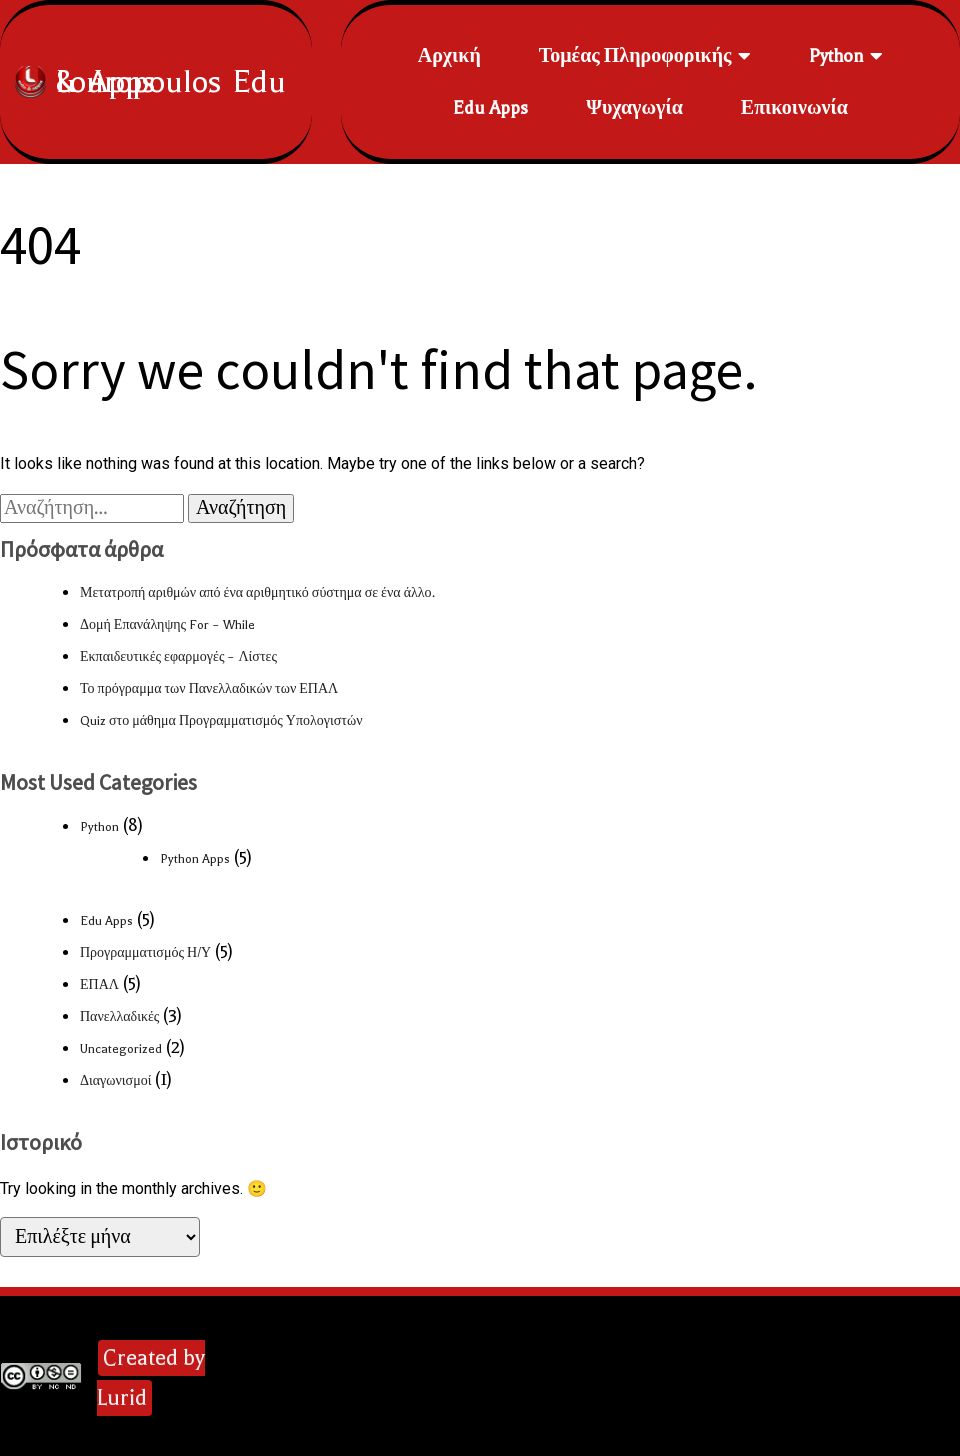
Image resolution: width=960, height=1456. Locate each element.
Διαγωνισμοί (115, 1081)
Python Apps (195, 859)
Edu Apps (106, 921)
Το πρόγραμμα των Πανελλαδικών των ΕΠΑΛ (209, 689)
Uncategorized (121, 1049)
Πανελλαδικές (119, 1017)
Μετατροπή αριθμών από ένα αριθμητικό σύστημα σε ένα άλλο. (257, 593)
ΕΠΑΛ (99, 985)
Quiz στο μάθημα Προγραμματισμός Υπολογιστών (221, 721)
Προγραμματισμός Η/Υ (145, 953)
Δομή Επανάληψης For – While (167, 625)
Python (99, 827)
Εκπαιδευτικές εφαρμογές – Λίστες (178, 657)
